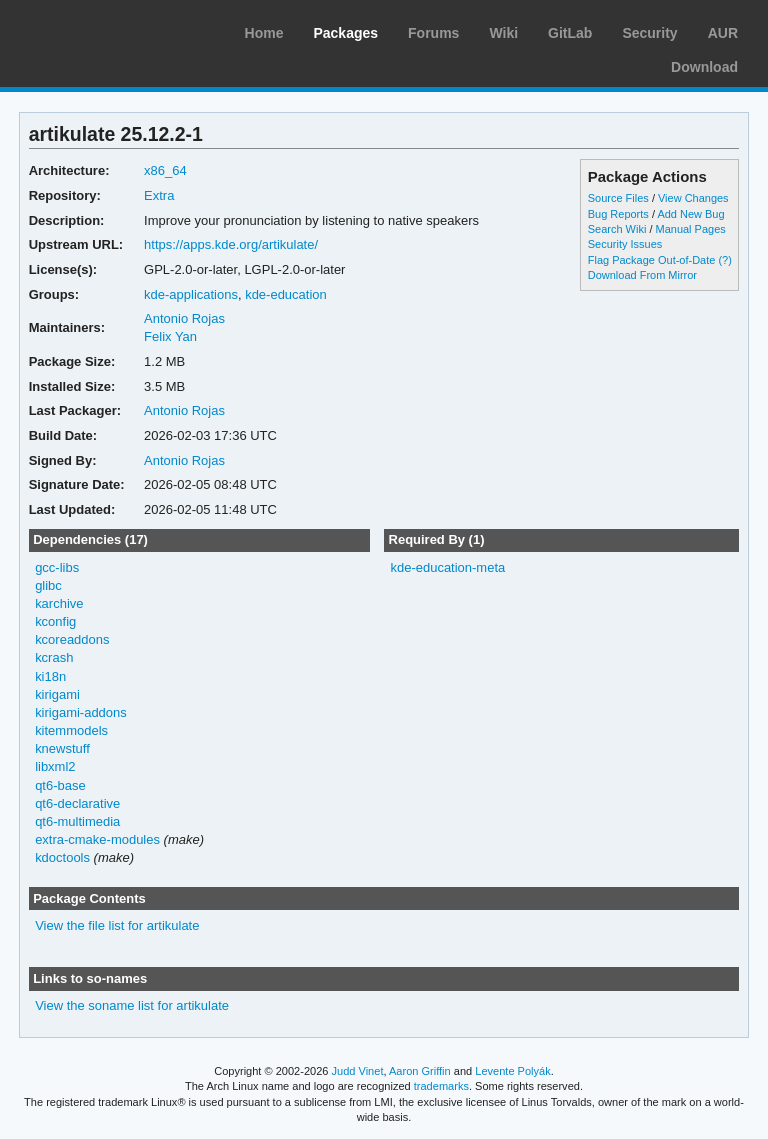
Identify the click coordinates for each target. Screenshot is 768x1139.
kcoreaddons (72, 639)
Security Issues (625, 244)
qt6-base (60, 785)
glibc (48, 585)
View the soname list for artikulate (132, 1005)
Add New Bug (690, 214)
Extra (159, 195)
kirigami (57, 694)
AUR (723, 33)
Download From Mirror (642, 275)
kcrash (54, 657)
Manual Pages (691, 229)
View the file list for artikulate (117, 925)
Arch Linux (110, 30)
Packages (345, 33)
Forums (433, 33)
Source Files (618, 198)
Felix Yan (170, 336)
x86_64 (165, 170)
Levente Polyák (512, 1071)
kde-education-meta (447, 567)
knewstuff (62, 748)
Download (704, 67)
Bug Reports (618, 214)
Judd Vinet (358, 1071)
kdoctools (62, 857)
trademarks (441, 1086)
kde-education (286, 294)
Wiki (503, 33)
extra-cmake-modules (97, 839)
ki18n (50, 676)
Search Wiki (617, 229)
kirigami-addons (81, 712)
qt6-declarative (77, 803)
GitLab (570, 33)
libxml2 (55, 766)
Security (649, 33)
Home (264, 33)
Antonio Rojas (184, 318)
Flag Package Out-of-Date (652, 260)
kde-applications (191, 294)
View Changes (693, 198)
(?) (724, 260)
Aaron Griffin (420, 1071)
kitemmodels (71, 730)
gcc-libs (57, 567)
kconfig (55, 621)
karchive (59, 603)
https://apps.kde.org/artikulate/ (231, 244)
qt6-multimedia (77, 821)
